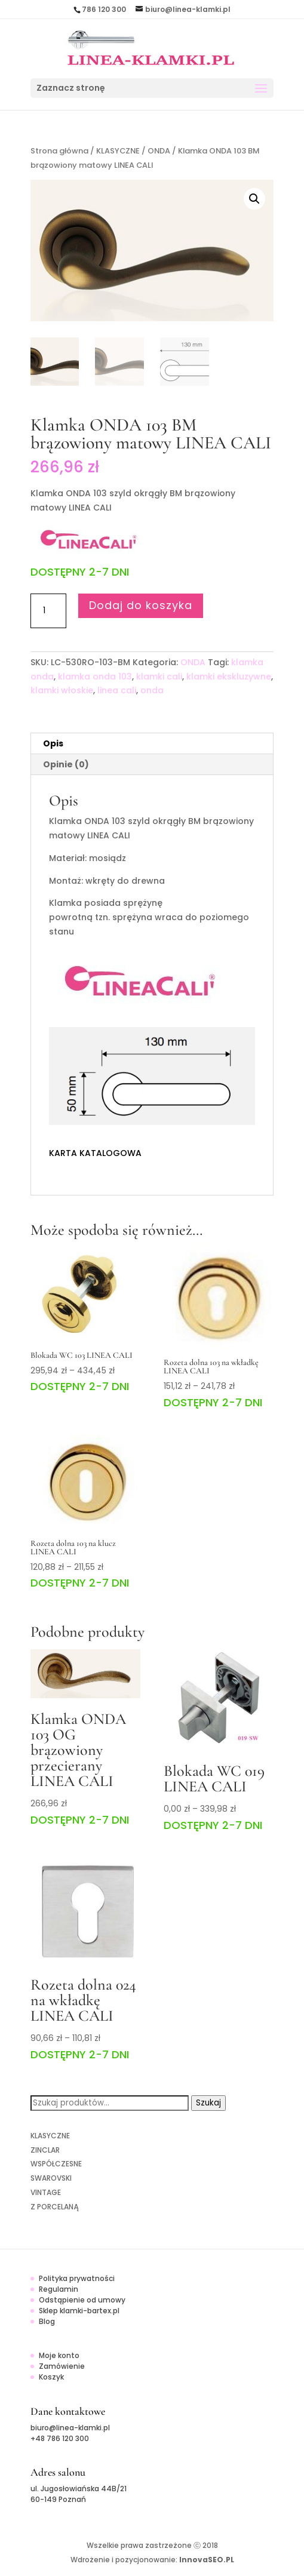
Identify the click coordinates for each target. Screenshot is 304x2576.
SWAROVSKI (51, 2178)
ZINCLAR (45, 2150)
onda (152, 690)
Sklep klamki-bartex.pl (79, 2311)
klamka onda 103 (95, 677)
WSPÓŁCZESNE (56, 2164)
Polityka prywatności (77, 2278)
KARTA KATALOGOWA (95, 1153)
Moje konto (59, 2355)
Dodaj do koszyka (140, 605)
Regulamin (58, 2289)
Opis (53, 743)
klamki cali (159, 677)
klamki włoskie (61, 690)
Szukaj (208, 2102)
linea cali (116, 690)
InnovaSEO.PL (206, 2560)
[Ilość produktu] (48, 611)
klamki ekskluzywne (228, 677)
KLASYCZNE (118, 150)
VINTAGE (45, 2192)
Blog (47, 2321)
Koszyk (51, 2377)
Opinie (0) (66, 764)
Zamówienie (62, 2366)
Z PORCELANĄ (54, 2207)
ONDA (159, 150)
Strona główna (59, 150)
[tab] (152, 743)
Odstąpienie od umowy (82, 2300)
